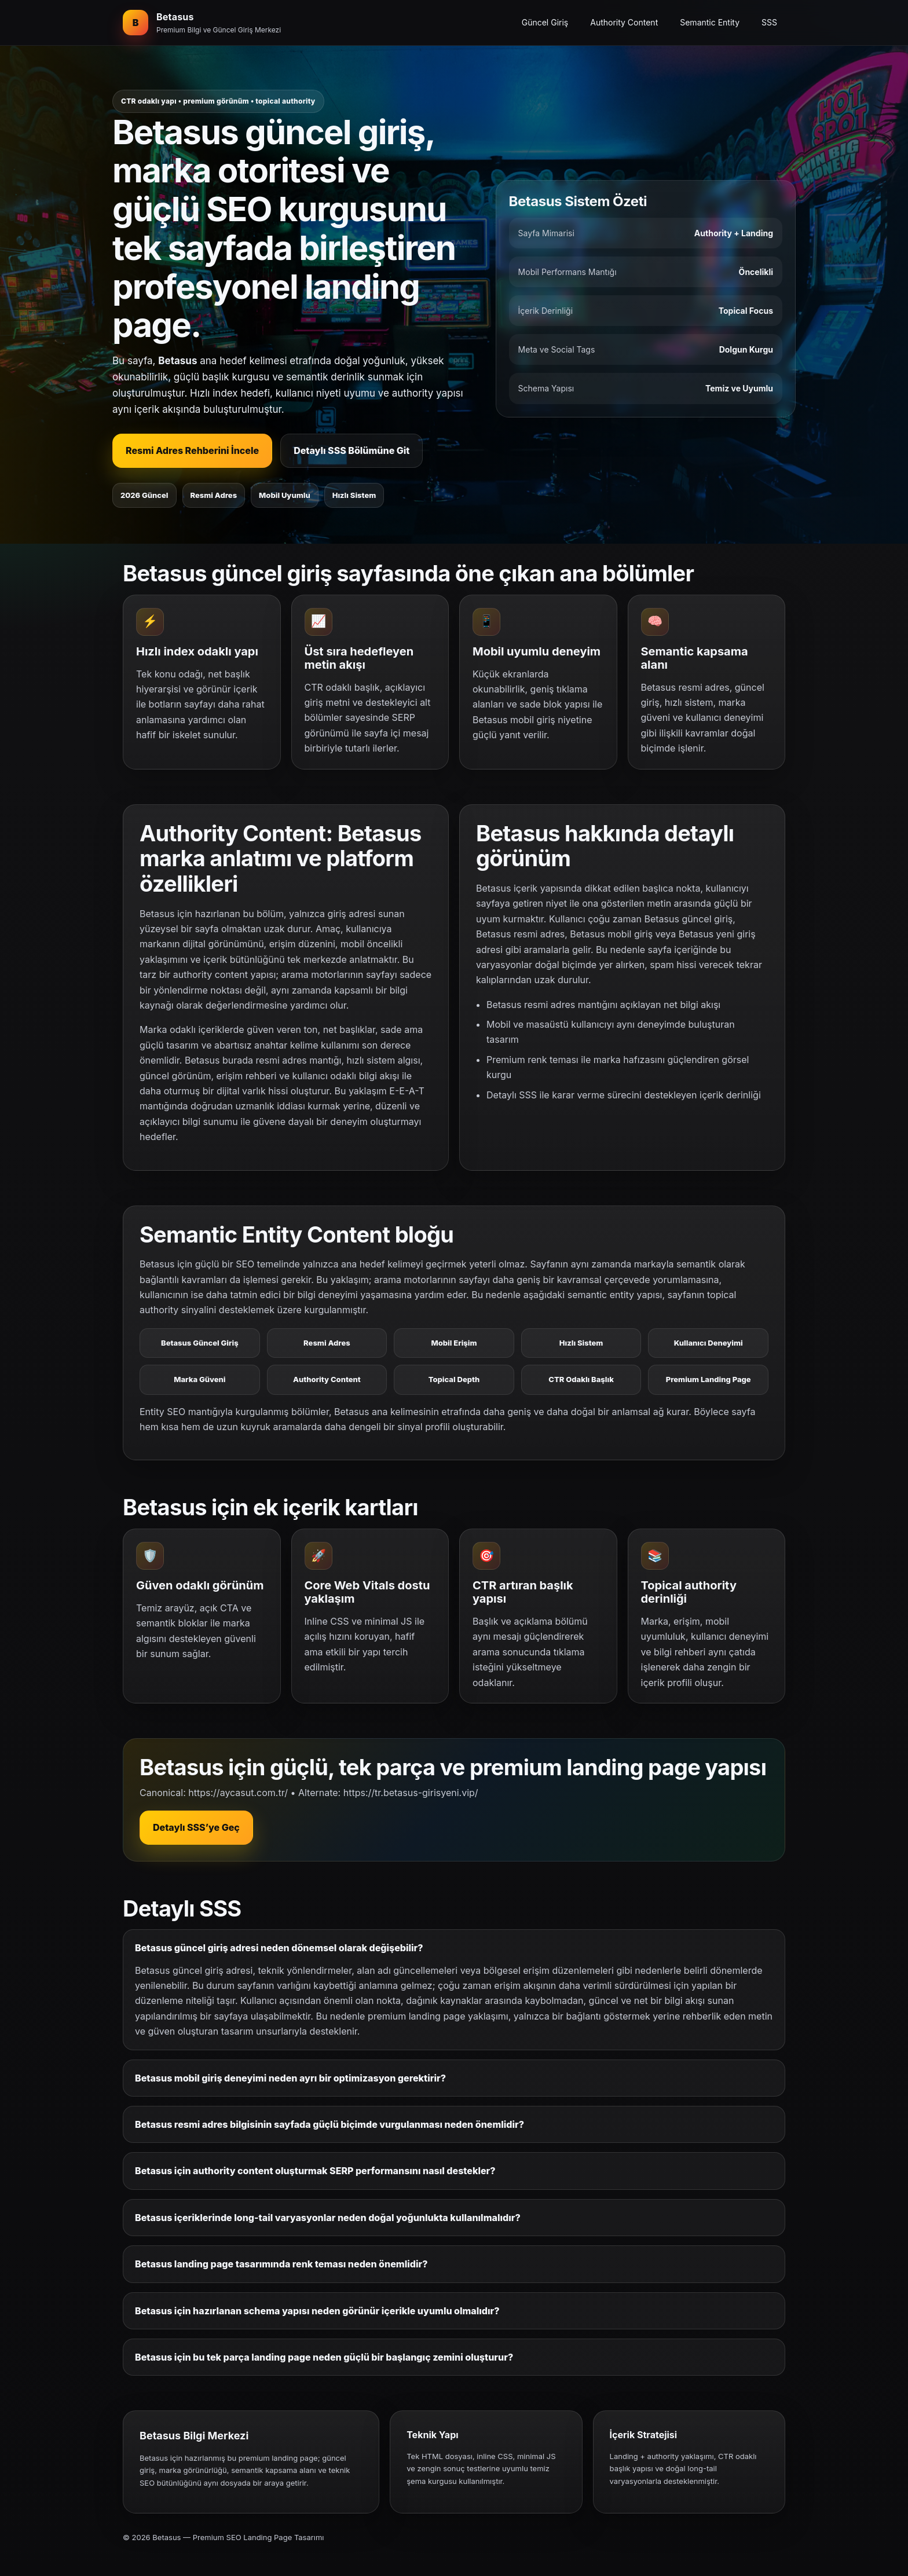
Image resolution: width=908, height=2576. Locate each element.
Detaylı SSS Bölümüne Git (351, 450)
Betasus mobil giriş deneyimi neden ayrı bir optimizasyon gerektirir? (290, 2078)
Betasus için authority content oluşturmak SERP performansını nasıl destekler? (315, 2170)
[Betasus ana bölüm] (202, 22)
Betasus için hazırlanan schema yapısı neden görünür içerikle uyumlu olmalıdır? (317, 2311)
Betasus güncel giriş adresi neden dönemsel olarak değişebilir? (279, 1948)
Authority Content (624, 22)
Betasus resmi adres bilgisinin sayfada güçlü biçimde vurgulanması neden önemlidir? (329, 2124)
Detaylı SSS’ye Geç (196, 1827)
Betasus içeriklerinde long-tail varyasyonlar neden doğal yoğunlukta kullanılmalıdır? (328, 2217)
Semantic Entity (709, 22)
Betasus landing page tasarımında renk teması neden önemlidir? (281, 2264)
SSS (769, 22)
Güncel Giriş (545, 22)
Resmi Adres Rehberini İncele (192, 450)
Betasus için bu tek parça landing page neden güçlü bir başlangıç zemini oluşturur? (324, 2357)
